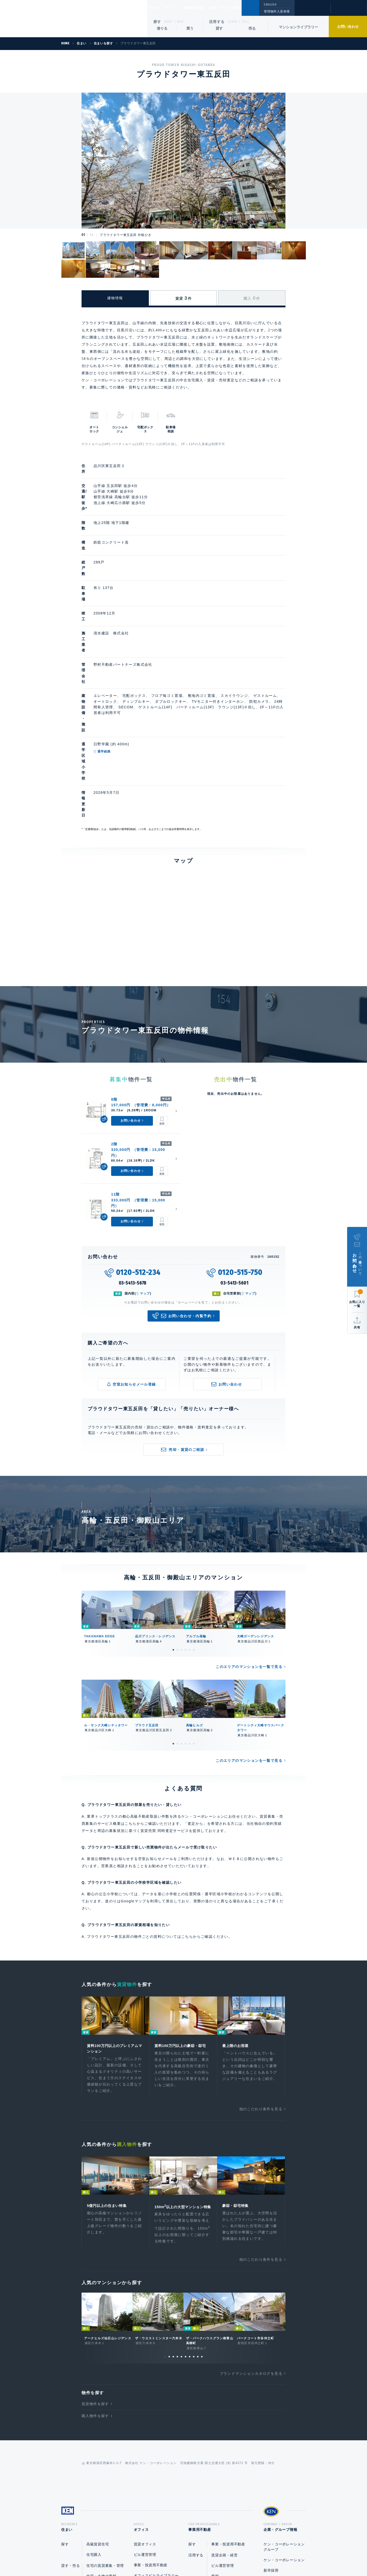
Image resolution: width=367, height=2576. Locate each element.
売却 (215, 2434)
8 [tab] (193, 2213)
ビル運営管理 (145, 2412)
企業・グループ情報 (239, 8)
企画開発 (218, 2444)
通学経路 (128, 648)
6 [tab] (193, 1497)
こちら (187, 1784)
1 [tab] (173, 1497)
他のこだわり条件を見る (260, 1958)
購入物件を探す (95, 2272)
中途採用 (271, 2439)
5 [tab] (189, 1497)
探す (157, 22)
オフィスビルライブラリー (156, 2433)
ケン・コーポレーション (284, 2418)
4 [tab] (185, 1497)
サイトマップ (239, 2556)
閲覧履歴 (312, 11)
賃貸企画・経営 (224, 2413)
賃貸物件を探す (95, 2260)
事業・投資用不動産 (150, 2423)
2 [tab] (177, 1497)
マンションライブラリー (298, 27)
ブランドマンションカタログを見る (251, 2230)
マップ (145, 1141)
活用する (217, 22)
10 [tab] (202, 2213)
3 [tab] (181, 1497)
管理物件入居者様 (277, 11)
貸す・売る (70, 2423)
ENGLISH (270, 4)
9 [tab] (198, 2213)
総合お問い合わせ (132, 2556)
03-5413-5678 (133, 1130)
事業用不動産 (205, 8)
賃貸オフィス (145, 2402)
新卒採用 (271, 2428)
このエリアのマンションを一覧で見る (249, 1514)
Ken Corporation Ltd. (49, 18)
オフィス (178, 8)
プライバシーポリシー (175, 2556)
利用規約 (211, 2556)
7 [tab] (189, 2213)
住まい (157, 8)
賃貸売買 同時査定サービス (164, 1678)
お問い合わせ (348, 26)
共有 (357, 1327)
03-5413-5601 (234, 1130)
